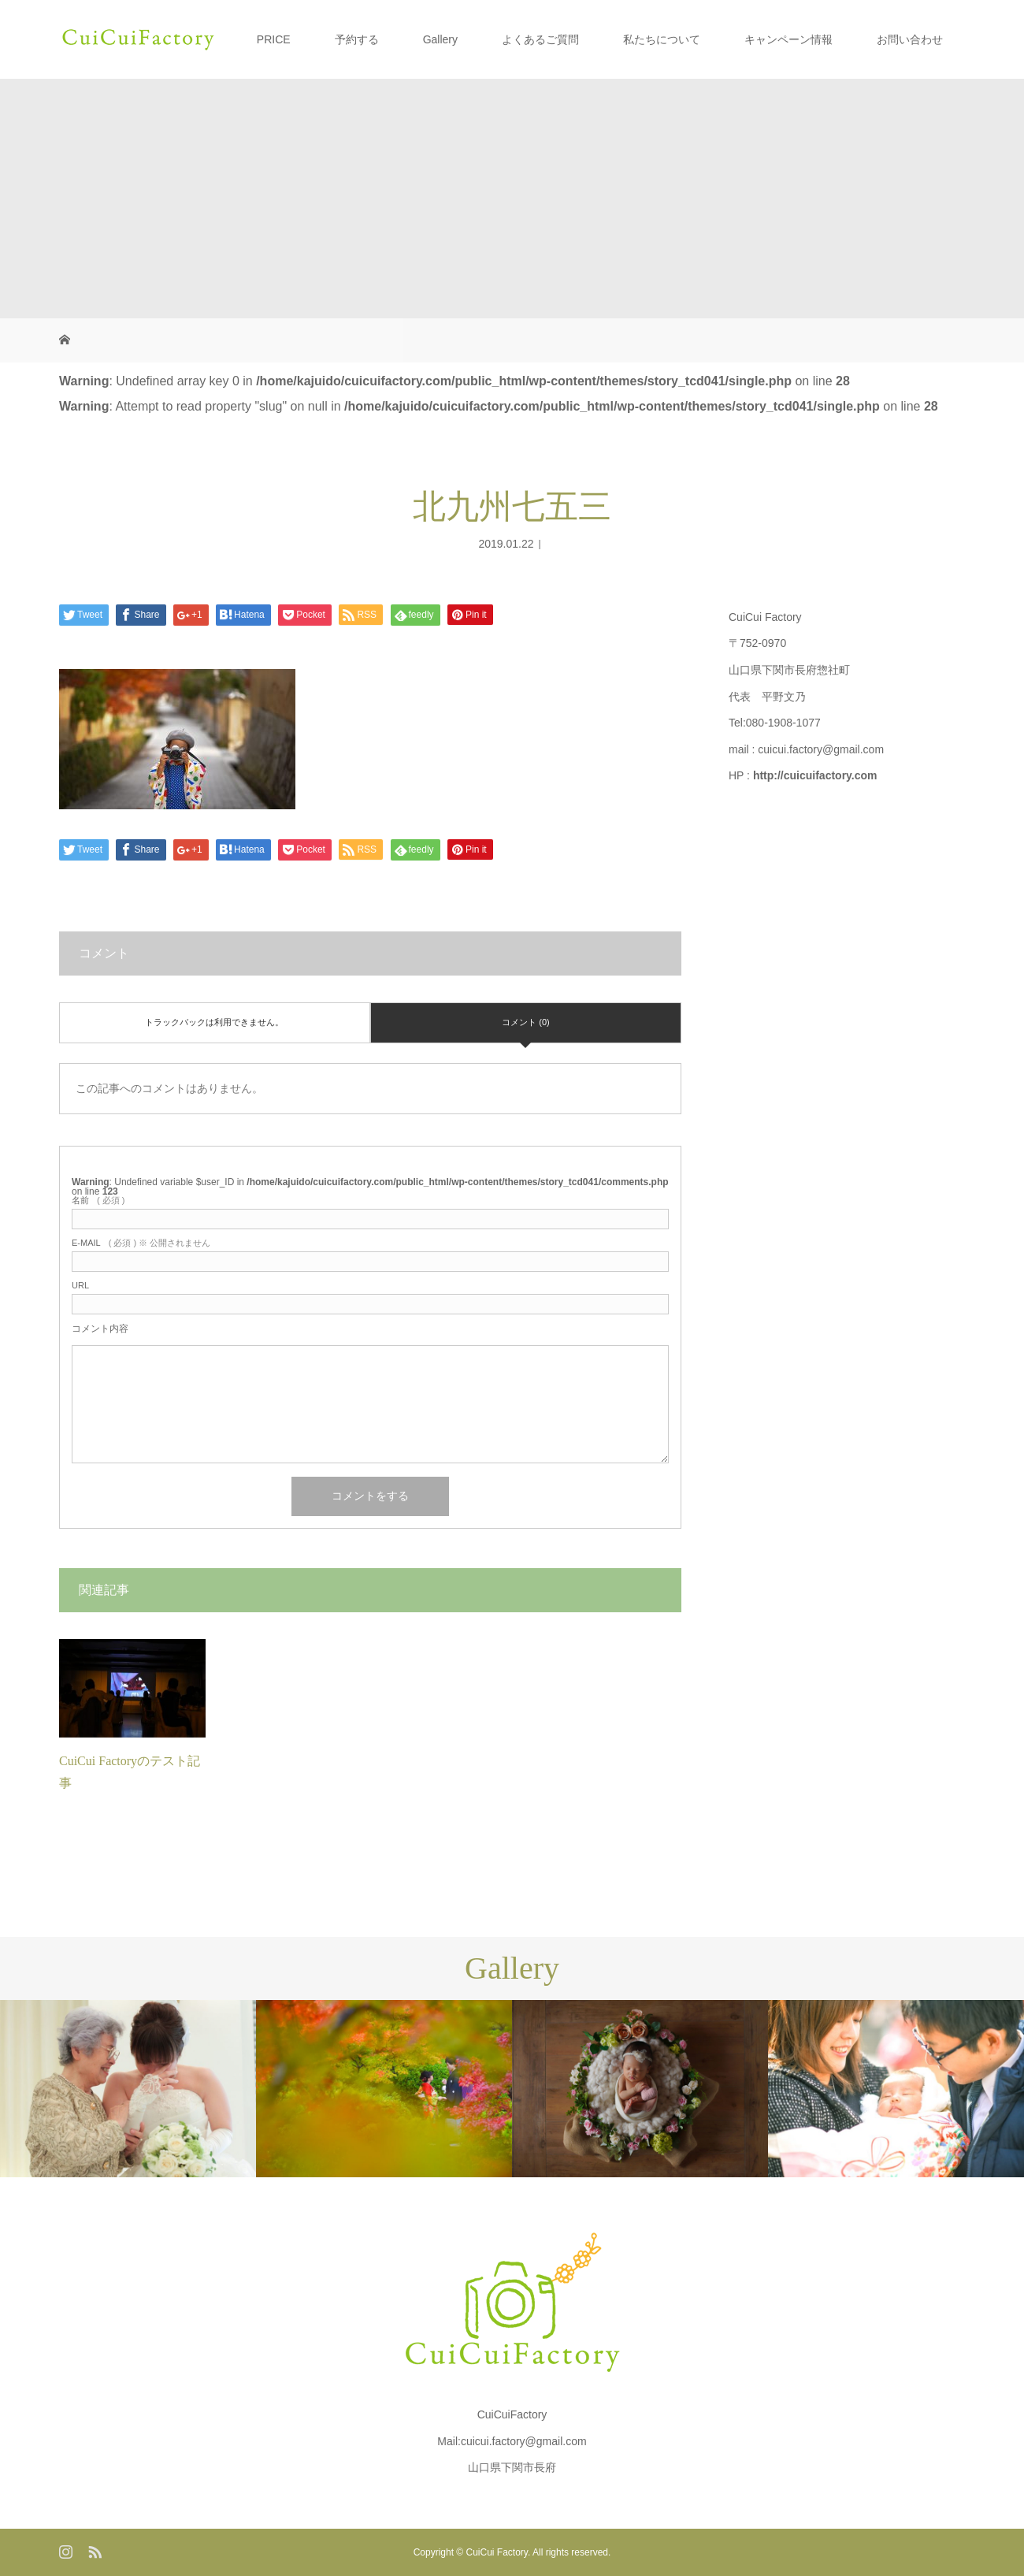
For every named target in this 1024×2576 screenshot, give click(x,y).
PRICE (274, 39)
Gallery (440, 39)
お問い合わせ (910, 39)
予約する (357, 39)
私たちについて (661, 39)
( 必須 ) (98, 1200)
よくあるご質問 (540, 39)
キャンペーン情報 (788, 39)
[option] (128, 2088)
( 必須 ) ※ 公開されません (141, 1243)
